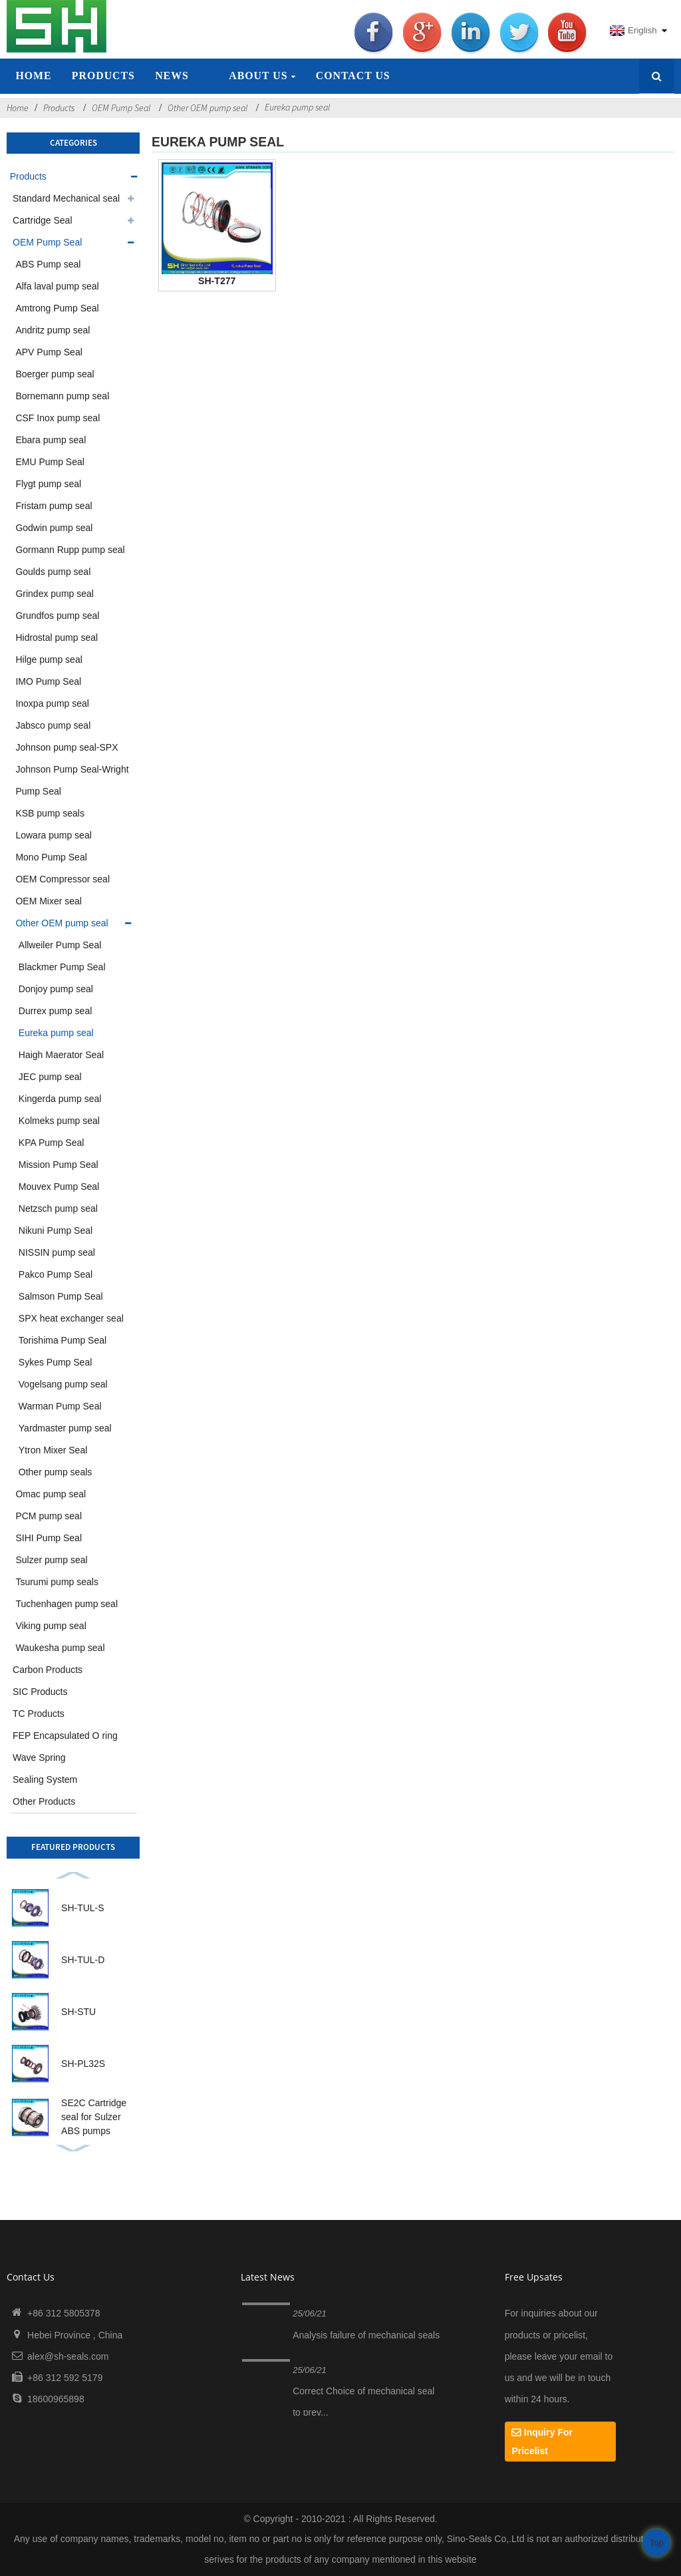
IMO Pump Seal (48, 681)
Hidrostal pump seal (56, 637)
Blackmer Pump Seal (62, 967)
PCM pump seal (48, 1516)
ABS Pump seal (47, 264)
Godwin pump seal (53, 527)
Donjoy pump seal (56, 989)
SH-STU (78, 2011)
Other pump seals (55, 1472)
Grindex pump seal (54, 593)
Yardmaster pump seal (65, 1428)
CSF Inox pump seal (57, 418)
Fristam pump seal (53, 505)
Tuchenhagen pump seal (66, 1603)
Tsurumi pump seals (56, 1581)
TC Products (39, 1713)
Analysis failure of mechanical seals (366, 2335)
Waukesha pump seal (59, 1647)
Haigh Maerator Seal (61, 1054)
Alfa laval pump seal (56, 286)
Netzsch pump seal (58, 1208)
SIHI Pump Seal (48, 1538)
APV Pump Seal (48, 352)
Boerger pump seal (54, 374)
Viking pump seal (50, 1625)
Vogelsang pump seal (63, 1384)
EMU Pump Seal (49, 462)
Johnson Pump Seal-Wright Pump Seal (71, 780)
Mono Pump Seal (50, 857)
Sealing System (45, 1779)
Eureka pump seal (297, 107)
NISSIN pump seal (57, 1252)
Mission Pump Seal (58, 1164)
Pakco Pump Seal (55, 1274)
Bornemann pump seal (62, 396)
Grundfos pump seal (57, 615)
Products (103, 75)
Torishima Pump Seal (62, 1340)
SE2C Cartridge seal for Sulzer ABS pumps (93, 2117)
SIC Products (40, 1691)
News (172, 75)
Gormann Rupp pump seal (69, 549)
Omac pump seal (50, 1494)
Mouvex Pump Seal (59, 1186)
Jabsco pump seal (52, 725)
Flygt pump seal (48, 483)
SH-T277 (216, 281)
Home (33, 75)
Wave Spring (39, 1757)
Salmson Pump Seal (61, 1296)
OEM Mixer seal (48, 901)
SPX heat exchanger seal (71, 1318)
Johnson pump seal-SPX (66, 747)
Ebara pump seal (50, 440)
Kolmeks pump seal (59, 1120)
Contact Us (353, 75)
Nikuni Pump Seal (55, 1230)
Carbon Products (47, 1669)
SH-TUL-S (82, 1908)
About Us (262, 75)
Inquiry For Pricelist (542, 2441)
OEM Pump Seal (121, 108)
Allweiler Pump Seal (60, 945)
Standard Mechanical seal (66, 198)
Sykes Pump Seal (55, 1362)
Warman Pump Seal (60, 1406)
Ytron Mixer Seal (53, 1450)
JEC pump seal (50, 1076)
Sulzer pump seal (51, 1560)
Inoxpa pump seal (52, 703)
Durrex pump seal (55, 1011)
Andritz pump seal (52, 330)
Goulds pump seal (52, 571)
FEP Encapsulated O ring (65, 1735)
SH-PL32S (83, 2063)
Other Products (44, 1801)
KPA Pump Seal (51, 1142)
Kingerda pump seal (60, 1098)
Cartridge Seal (42, 220)
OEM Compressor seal (62, 879)
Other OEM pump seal (207, 108)
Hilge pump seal (48, 659)
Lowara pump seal (53, 835)
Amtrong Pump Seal (56, 308)
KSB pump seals (49, 813)
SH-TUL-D (82, 1959)
